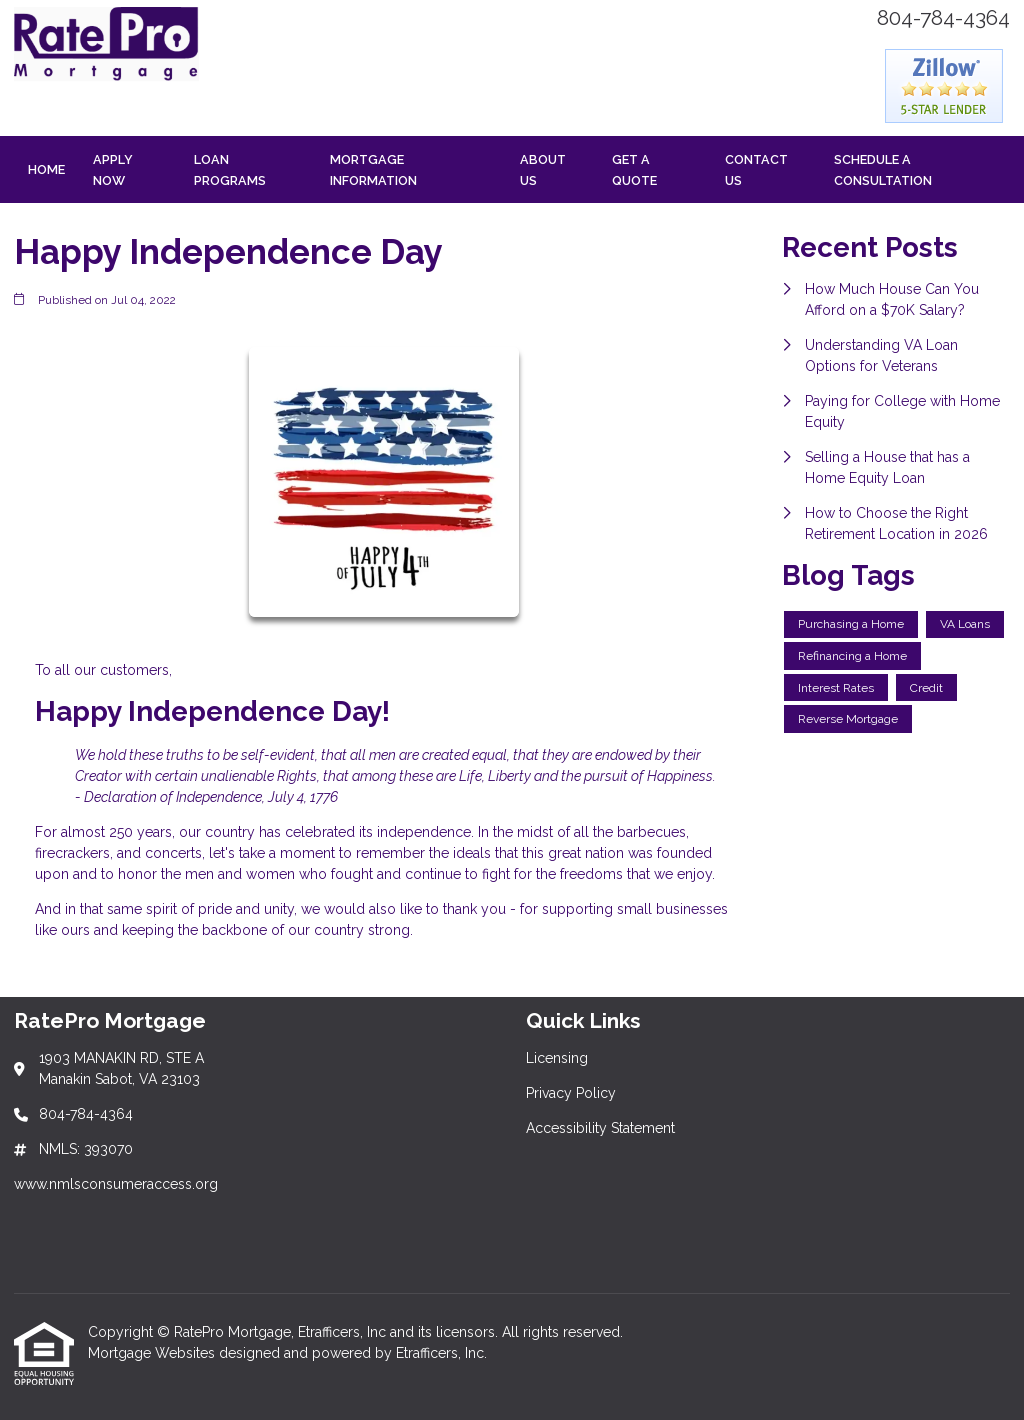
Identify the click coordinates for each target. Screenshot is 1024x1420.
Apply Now (113, 170)
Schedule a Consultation (883, 170)
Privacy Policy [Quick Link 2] (571, 1093)
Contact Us (756, 170)
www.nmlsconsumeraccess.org (116, 1184)
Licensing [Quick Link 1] (557, 1058)
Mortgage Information (373, 170)
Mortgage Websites (153, 1353)
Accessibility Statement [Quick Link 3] (600, 1128)
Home (46, 169)
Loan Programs (230, 170)
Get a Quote (634, 170)
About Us (543, 170)
